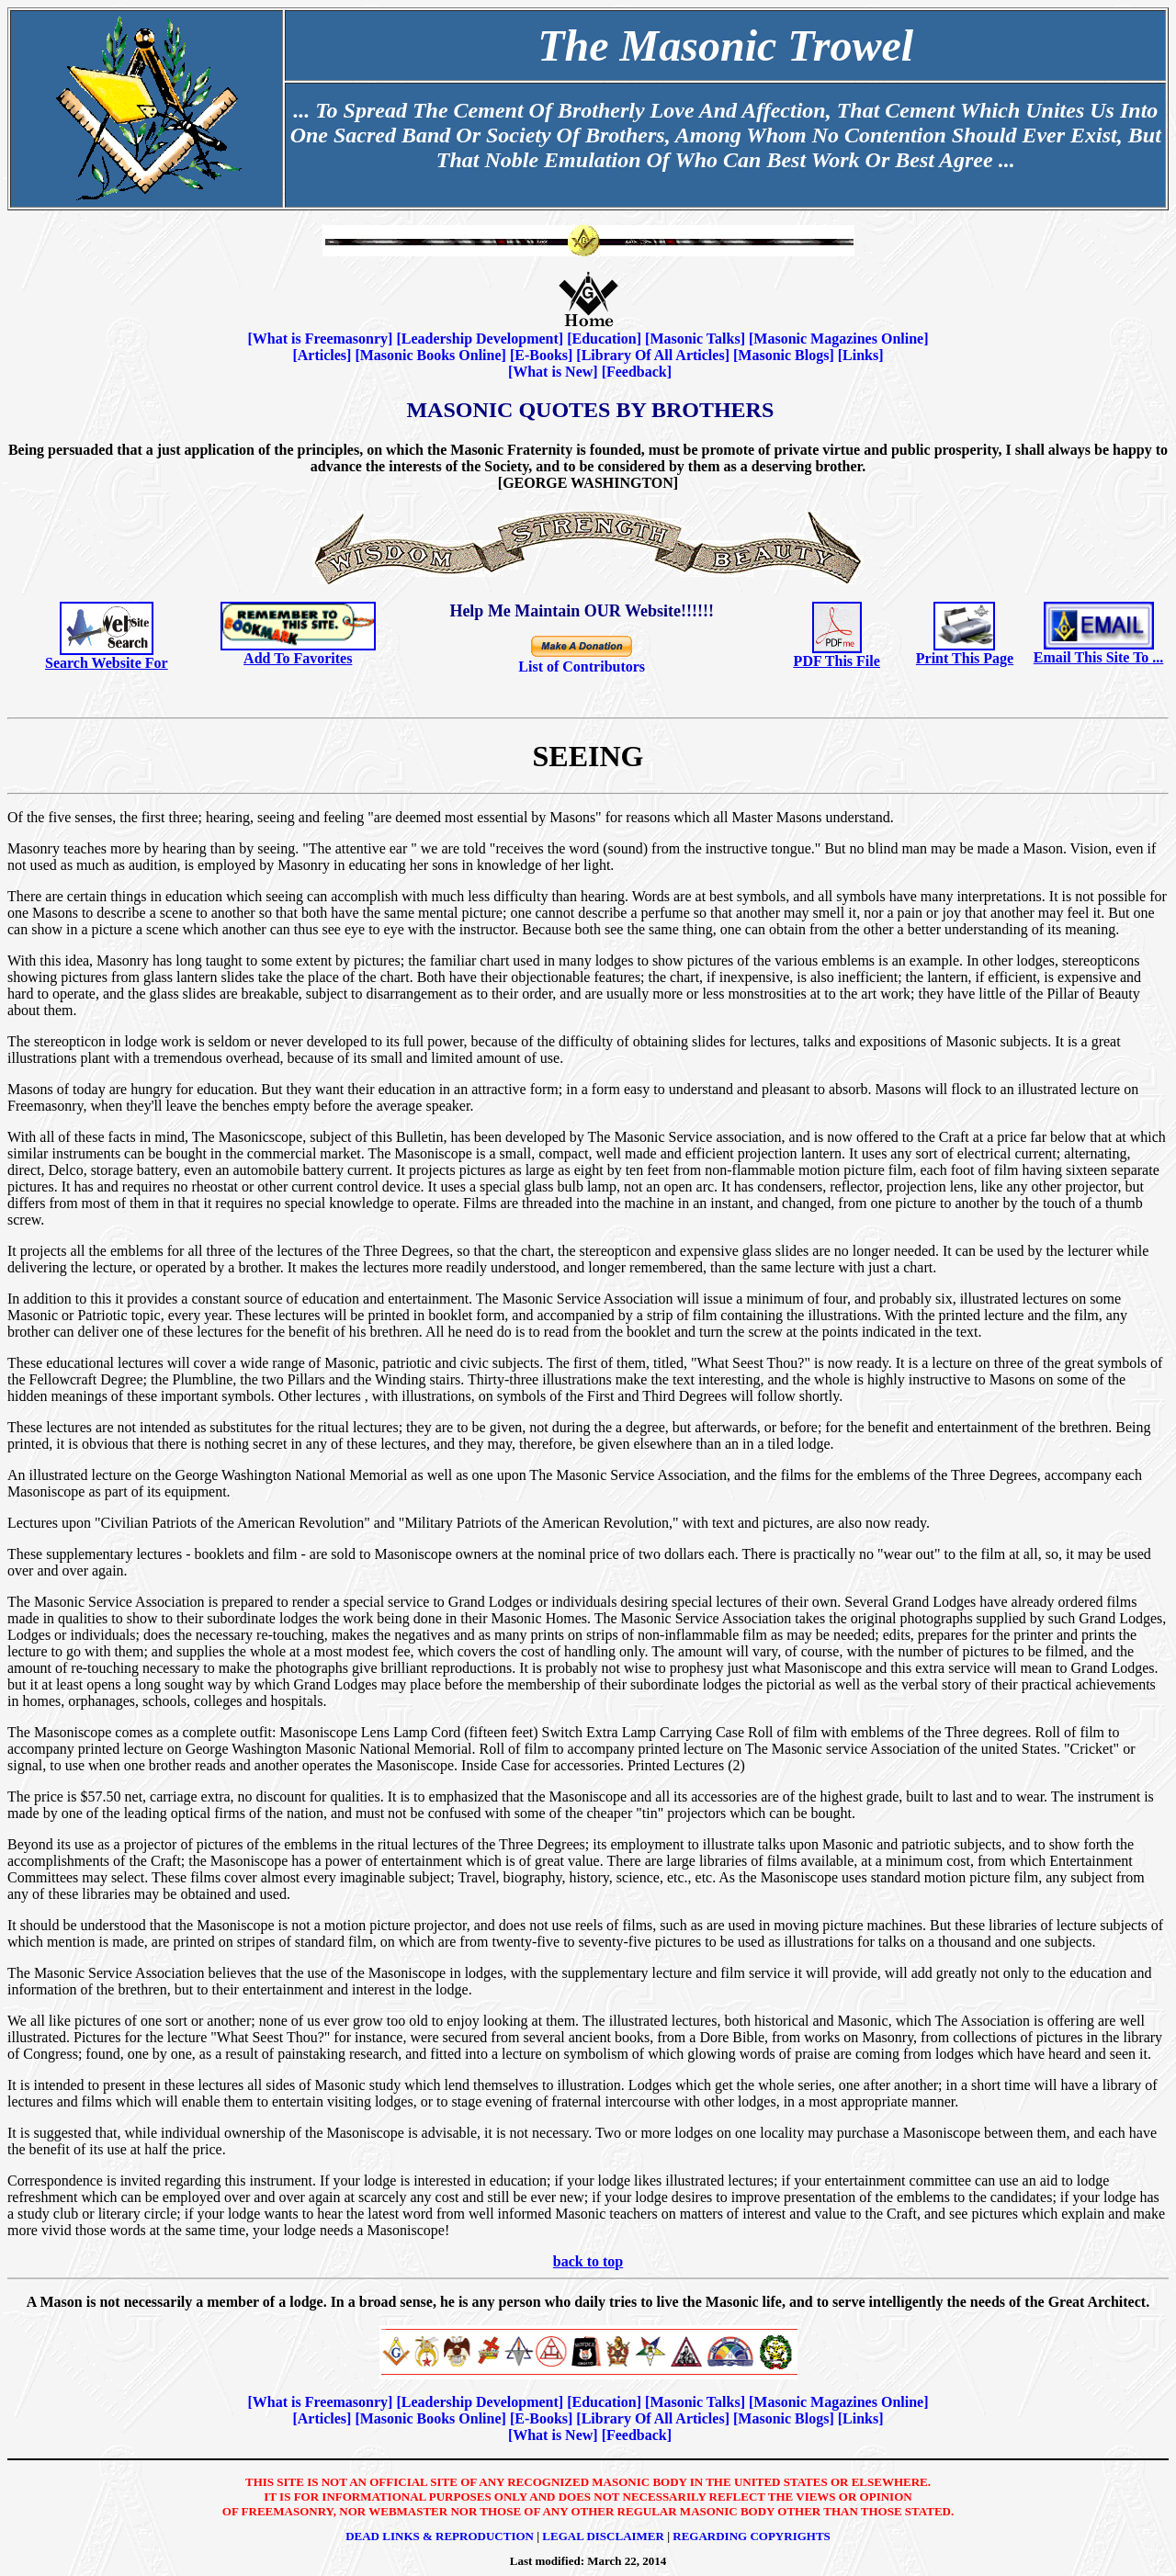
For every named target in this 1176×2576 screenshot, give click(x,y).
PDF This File (837, 661)
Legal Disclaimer (603, 2536)
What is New (553, 371)
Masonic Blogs (783, 355)
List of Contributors (581, 666)
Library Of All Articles (653, 355)
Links (860, 355)
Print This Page (964, 658)
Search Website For (106, 663)
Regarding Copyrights (752, 2536)
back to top (588, 2261)
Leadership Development (480, 338)
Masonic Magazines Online (838, 338)
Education (603, 338)
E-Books (541, 355)
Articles (322, 355)
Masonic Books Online (431, 355)
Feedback (636, 371)
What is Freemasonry (320, 338)
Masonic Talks (695, 338)
